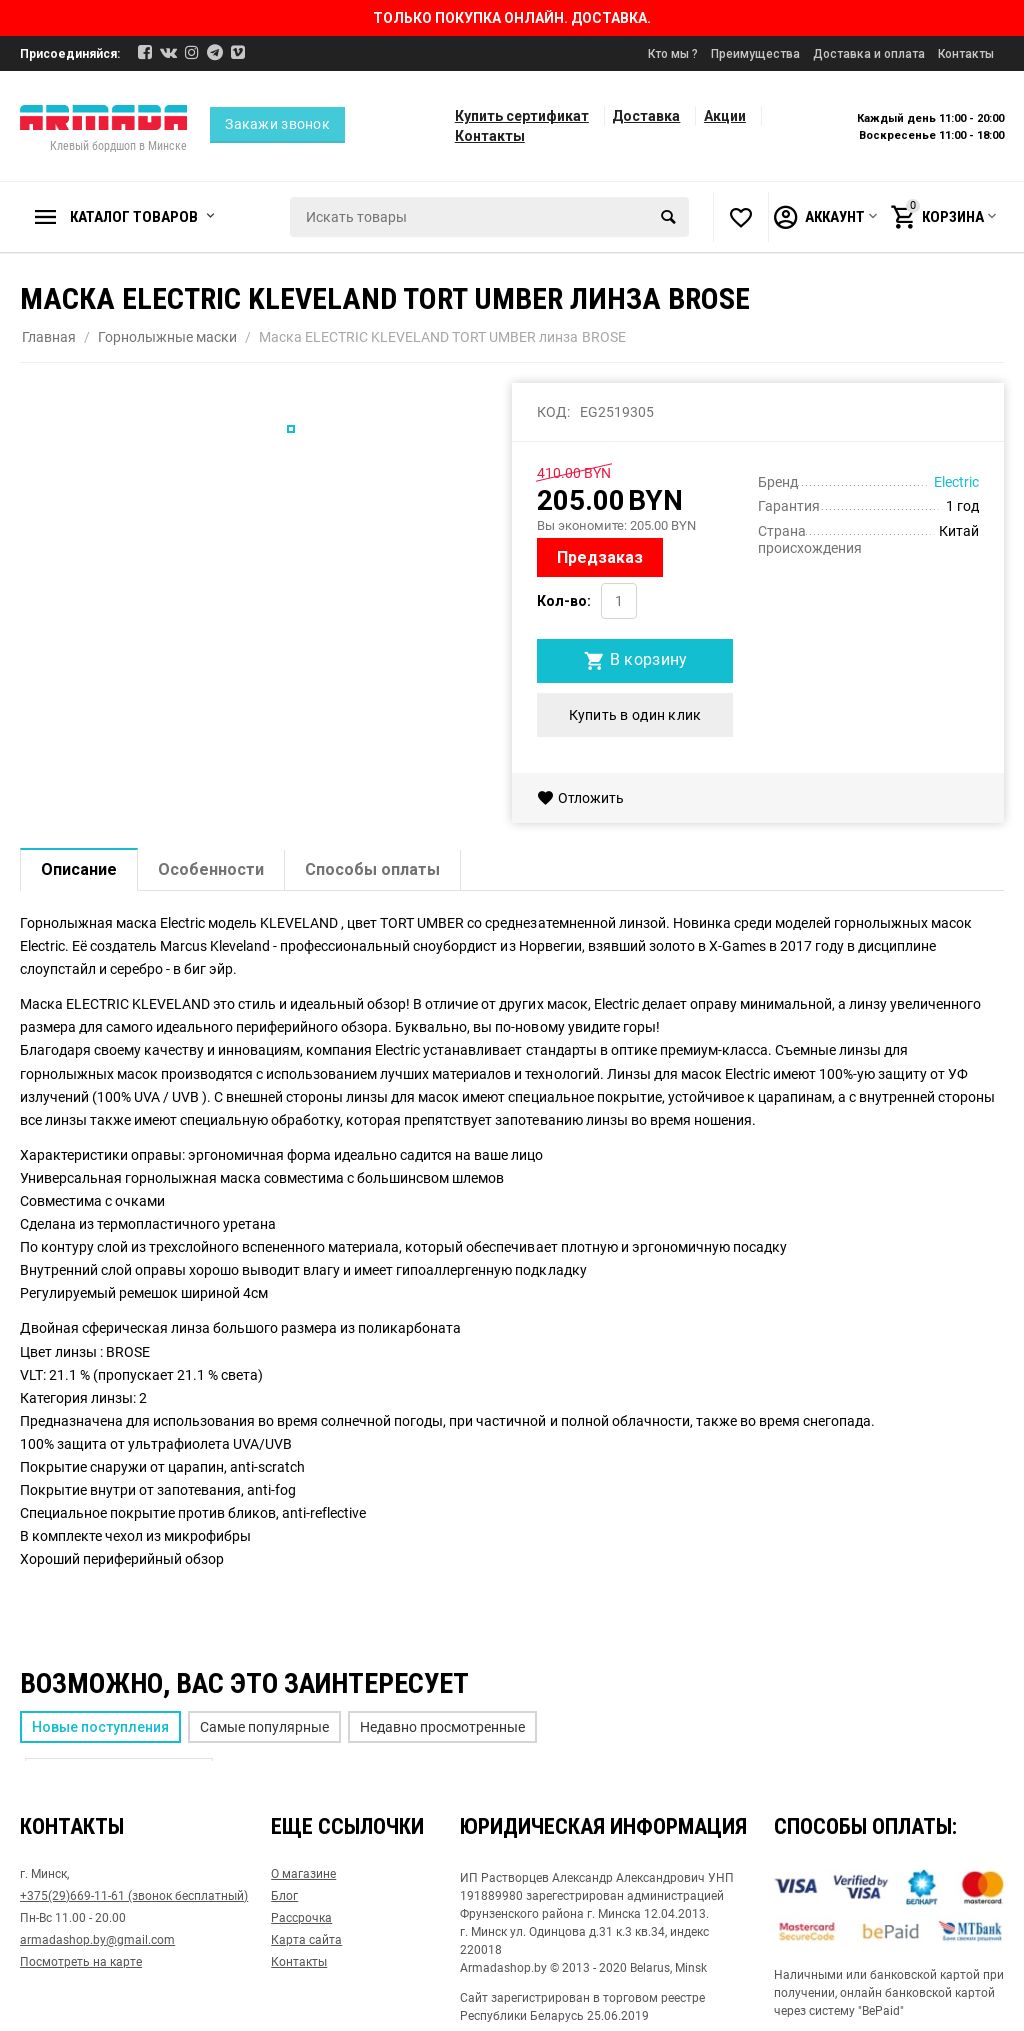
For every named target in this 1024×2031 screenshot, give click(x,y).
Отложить (580, 798)
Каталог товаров (134, 217)
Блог (284, 1896)
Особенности (211, 869)
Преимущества (755, 54)
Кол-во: (564, 601)
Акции (725, 116)
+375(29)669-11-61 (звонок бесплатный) (134, 1896)
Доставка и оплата (869, 54)
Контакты (966, 54)
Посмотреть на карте (81, 1962)
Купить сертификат (522, 116)
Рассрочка (301, 1918)
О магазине (303, 1874)
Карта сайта (306, 1940)
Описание (79, 869)
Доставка (646, 116)
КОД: (553, 412)
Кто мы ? (673, 54)
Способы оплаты (372, 869)
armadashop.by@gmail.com (97, 1940)
